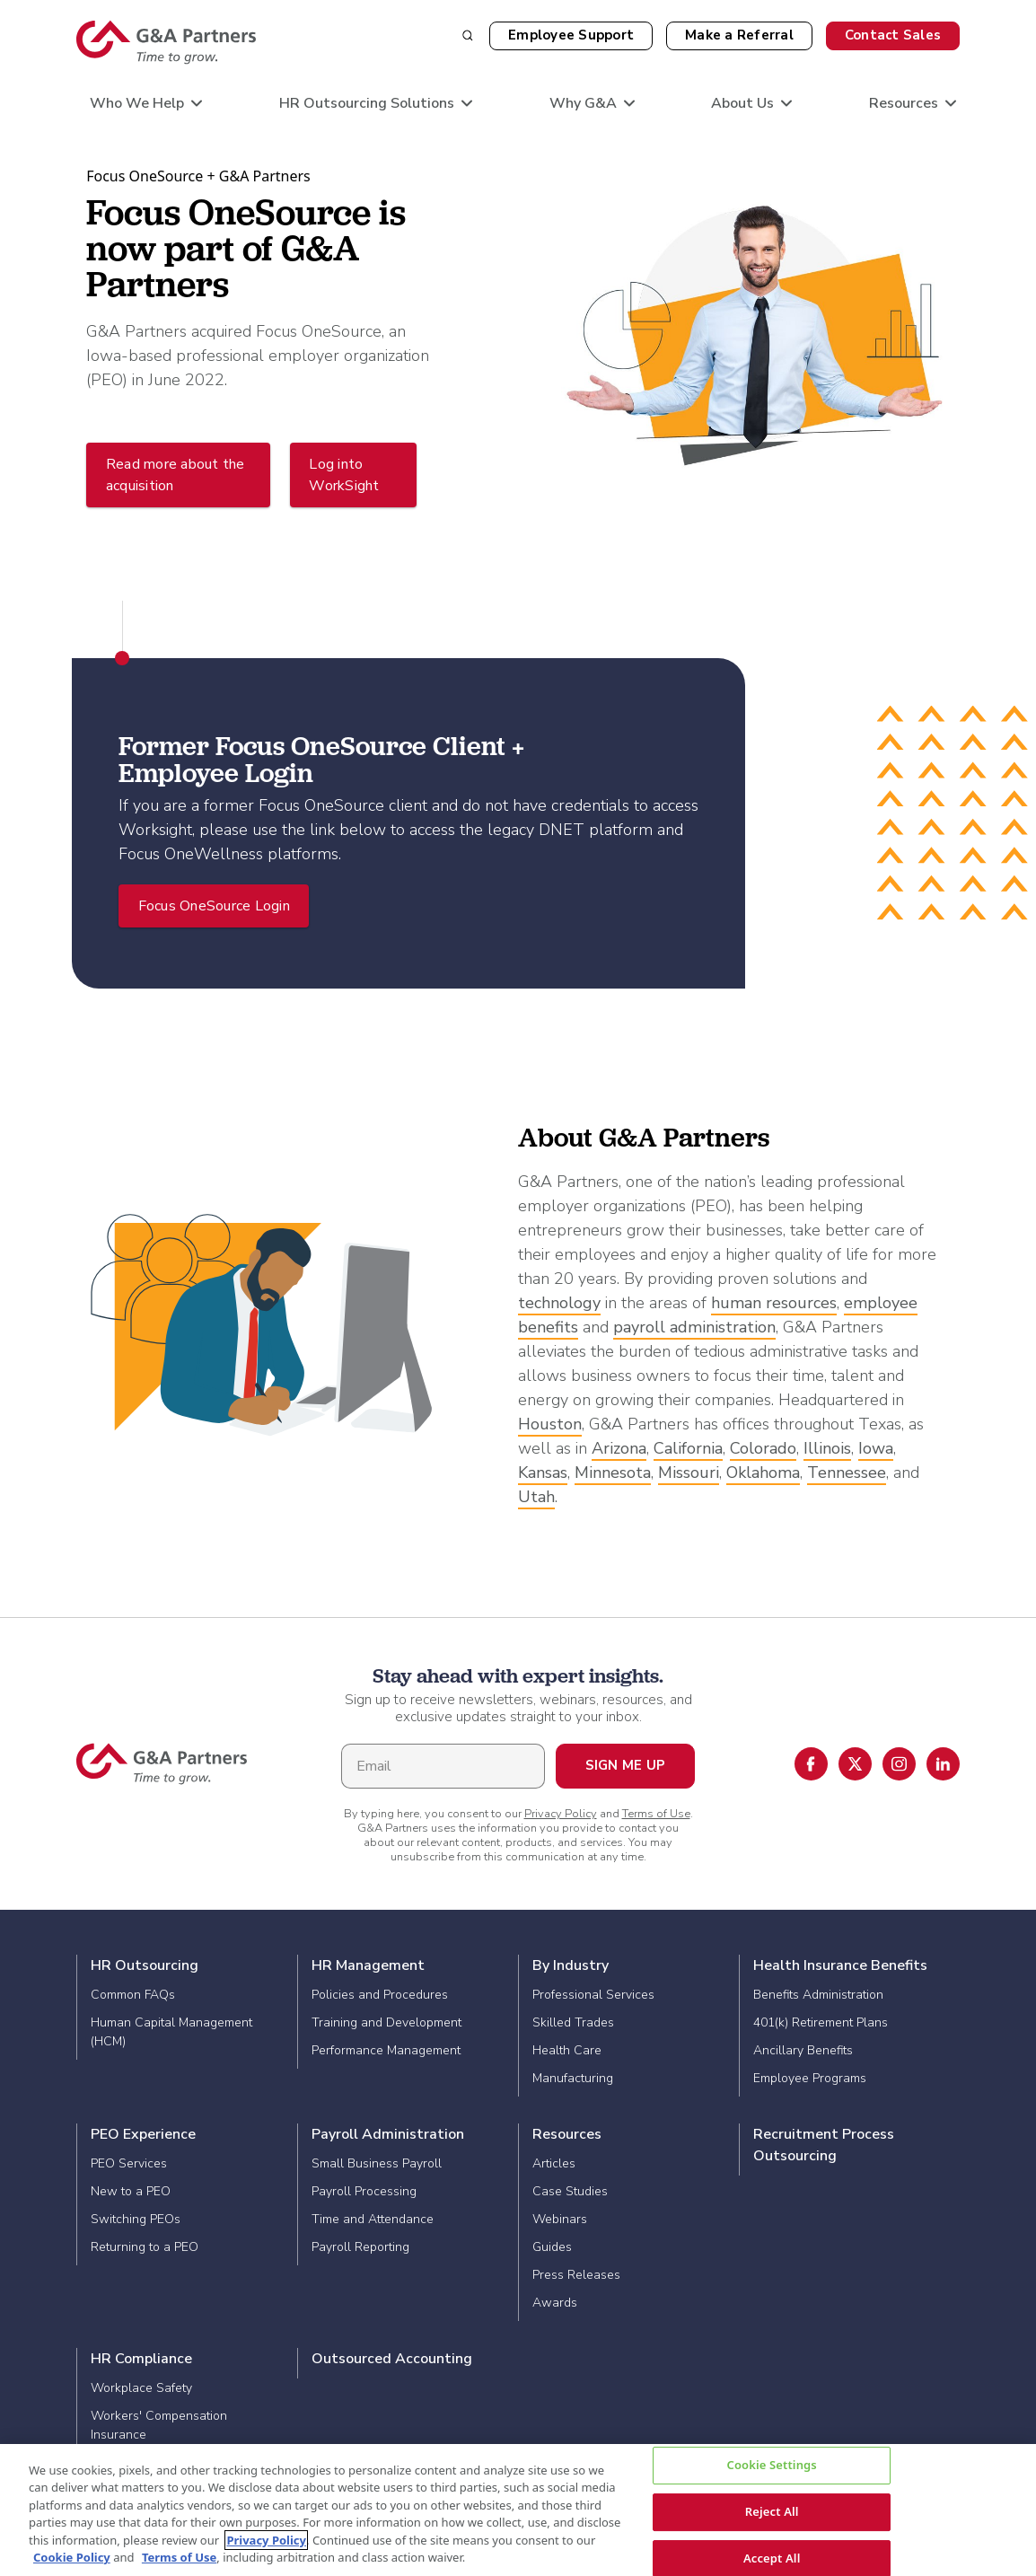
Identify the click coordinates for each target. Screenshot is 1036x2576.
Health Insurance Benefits (840, 1965)
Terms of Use (656, 1814)
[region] (518, 2510)
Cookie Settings (771, 2465)
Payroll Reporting (360, 2246)
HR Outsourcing (144, 1965)
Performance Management (386, 2050)
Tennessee (846, 1472)
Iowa (875, 1448)
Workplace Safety (141, 2387)
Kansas (542, 1472)
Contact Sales (893, 35)
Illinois (827, 1448)
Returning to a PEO (144, 2246)
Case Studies (570, 2191)
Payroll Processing (364, 2191)
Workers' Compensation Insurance (159, 2425)
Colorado (763, 1448)
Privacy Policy (560, 1814)
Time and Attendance (373, 2219)
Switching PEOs (135, 2219)
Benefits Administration (818, 1994)
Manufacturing (572, 2078)
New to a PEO (131, 2191)
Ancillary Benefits (803, 2050)
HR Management (368, 1965)
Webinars (559, 2219)
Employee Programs (809, 2078)
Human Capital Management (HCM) (171, 2032)
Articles (553, 2163)
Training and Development (386, 2022)
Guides (552, 2246)
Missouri (688, 1472)
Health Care (566, 2050)
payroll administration (694, 1327)
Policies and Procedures (380, 1994)
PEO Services (129, 2163)
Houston (550, 1424)
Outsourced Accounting (392, 2359)
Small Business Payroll (377, 2163)
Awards (554, 2302)
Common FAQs (133, 1994)
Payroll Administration (388, 2134)
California (688, 1448)
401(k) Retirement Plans (820, 2022)
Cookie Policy (71, 2557)
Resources (566, 2134)
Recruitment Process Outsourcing (823, 2145)
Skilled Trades (573, 2022)
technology (559, 1303)
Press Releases (576, 2274)
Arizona (619, 1448)
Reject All (772, 2511)
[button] (739, 36)
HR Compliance (141, 2359)
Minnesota (613, 1472)
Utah (536, 1497)
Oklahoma (763, 1472)
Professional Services (593, 1994)
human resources (774, 1303)
